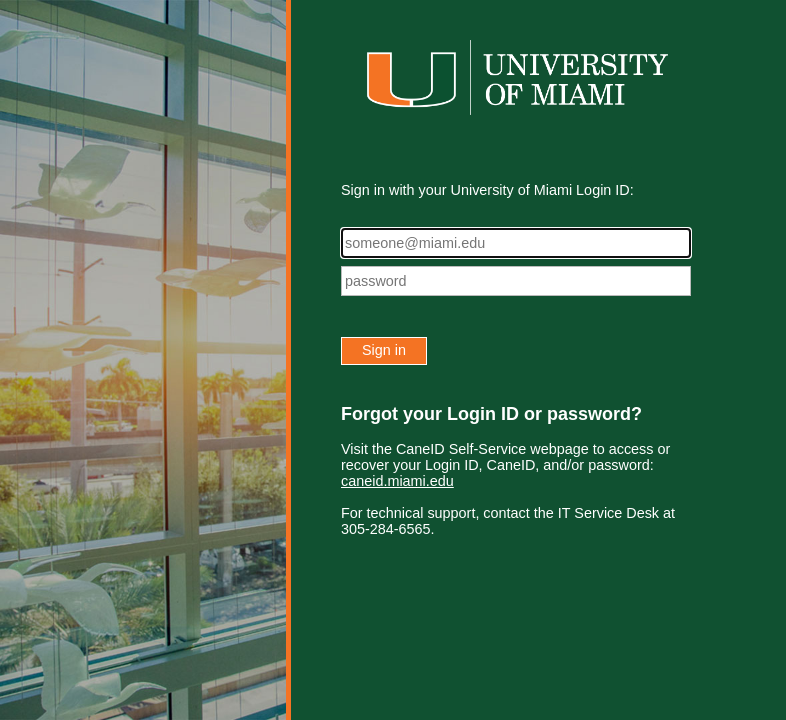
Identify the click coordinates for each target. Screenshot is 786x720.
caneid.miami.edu (397, 481)
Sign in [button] (384, 350)
